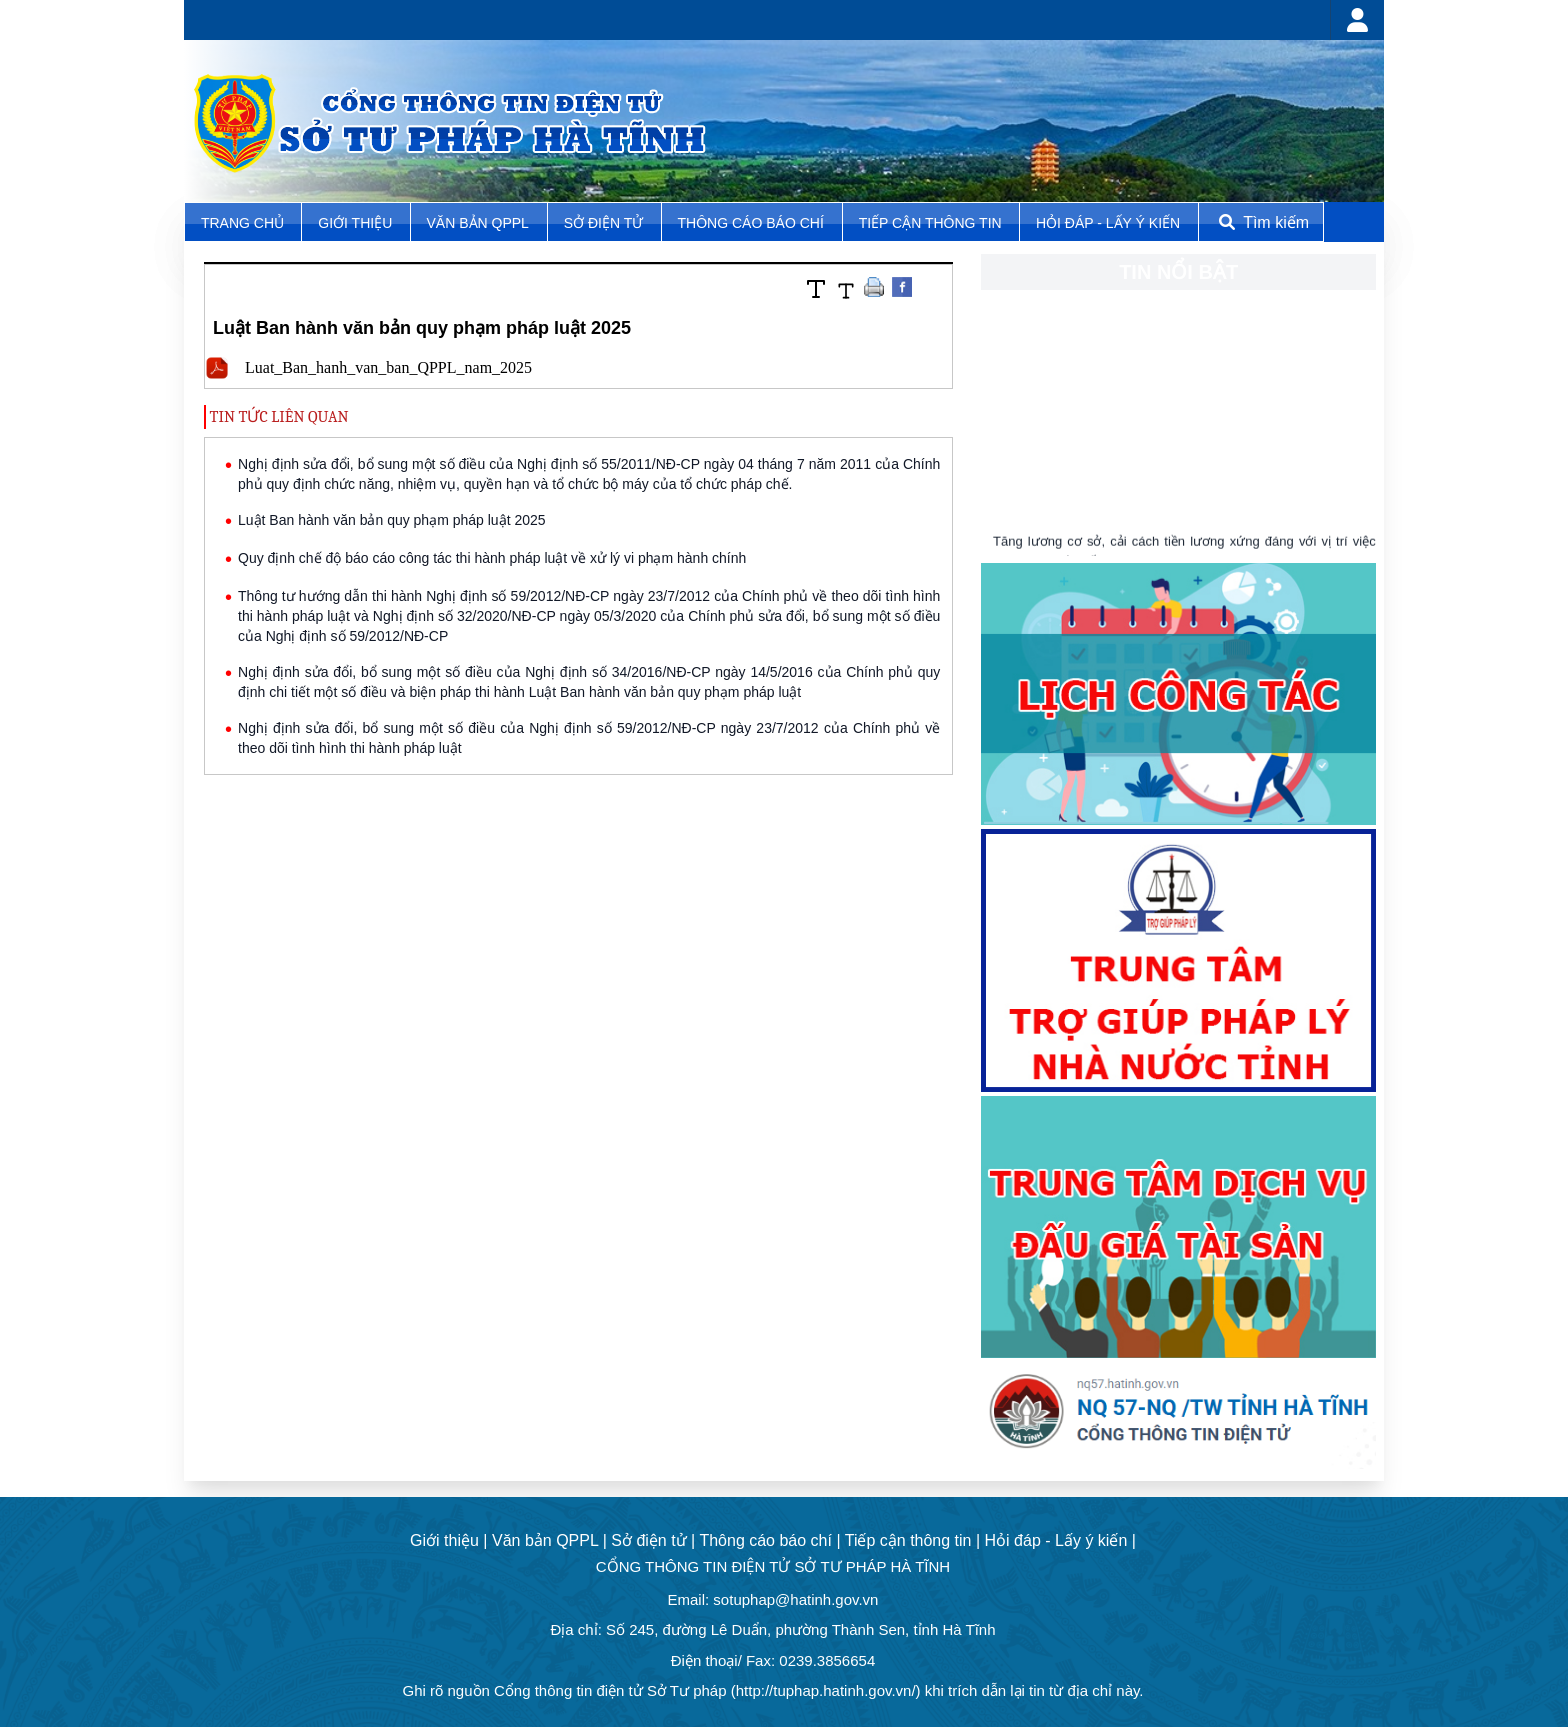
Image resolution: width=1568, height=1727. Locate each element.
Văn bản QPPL (478, 223)
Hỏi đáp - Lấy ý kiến (1108, 223)
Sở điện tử (605, 223)
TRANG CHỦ (244, 223)
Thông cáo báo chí (751, 223)
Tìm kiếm (1262, 222)
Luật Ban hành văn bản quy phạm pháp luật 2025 (392, 520)
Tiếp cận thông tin (932, 223)
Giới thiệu (357, 223)
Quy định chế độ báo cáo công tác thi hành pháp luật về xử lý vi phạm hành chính (492, 558)
